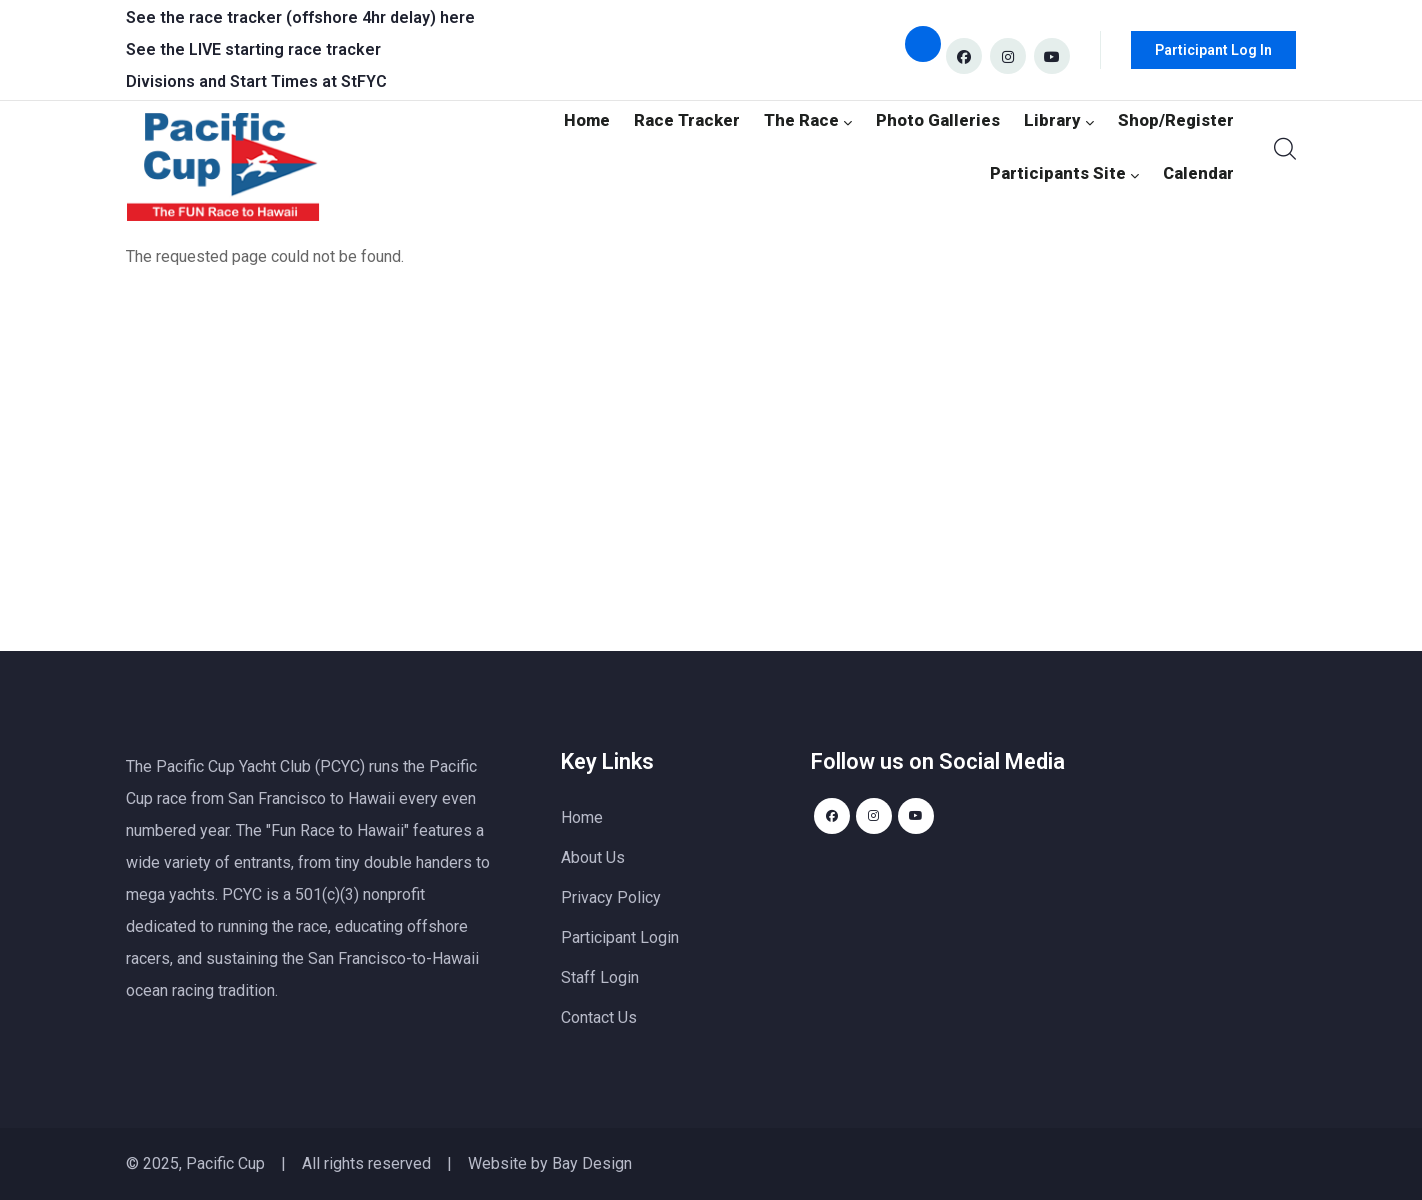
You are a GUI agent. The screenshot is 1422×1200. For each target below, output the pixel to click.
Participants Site (1074, 174)
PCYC (242, 894)
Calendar (1200, 174)
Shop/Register (1179, 118)
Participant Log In (1213, 50)
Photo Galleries (955, 118)
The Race (831, 118)
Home (618, 118)
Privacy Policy (611, 897)
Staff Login (600, 977)
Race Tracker (715, 118)
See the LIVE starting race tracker (253, 49)
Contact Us (599, 1017)
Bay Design (592, 1163)
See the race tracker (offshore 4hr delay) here (300, 17)
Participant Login (620, 937)
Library (1069, 118)
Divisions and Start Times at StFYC (256, 81)
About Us (593, 857)
